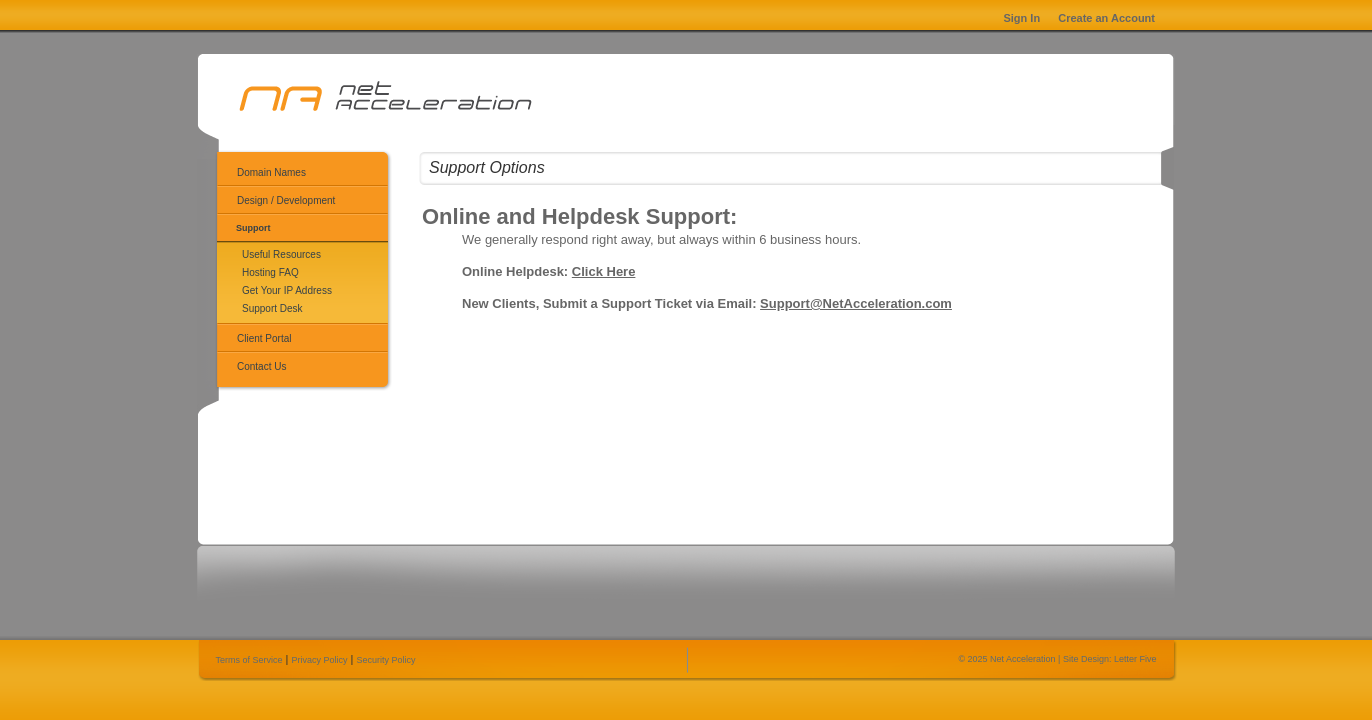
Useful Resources (281, 254)
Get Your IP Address (287, 290)
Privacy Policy (320, 660)
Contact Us (261, 366)
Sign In (1021, 18)
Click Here (604, 271)
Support (253, 228)
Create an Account (1106, 18)
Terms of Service (249, 660)
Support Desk (272, 308)
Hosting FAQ (270, 272)
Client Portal (264, 338)
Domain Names (271, 172)
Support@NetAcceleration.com (856, 303)
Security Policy (386, 660)
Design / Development (286, 200)
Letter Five (1135, 659)
